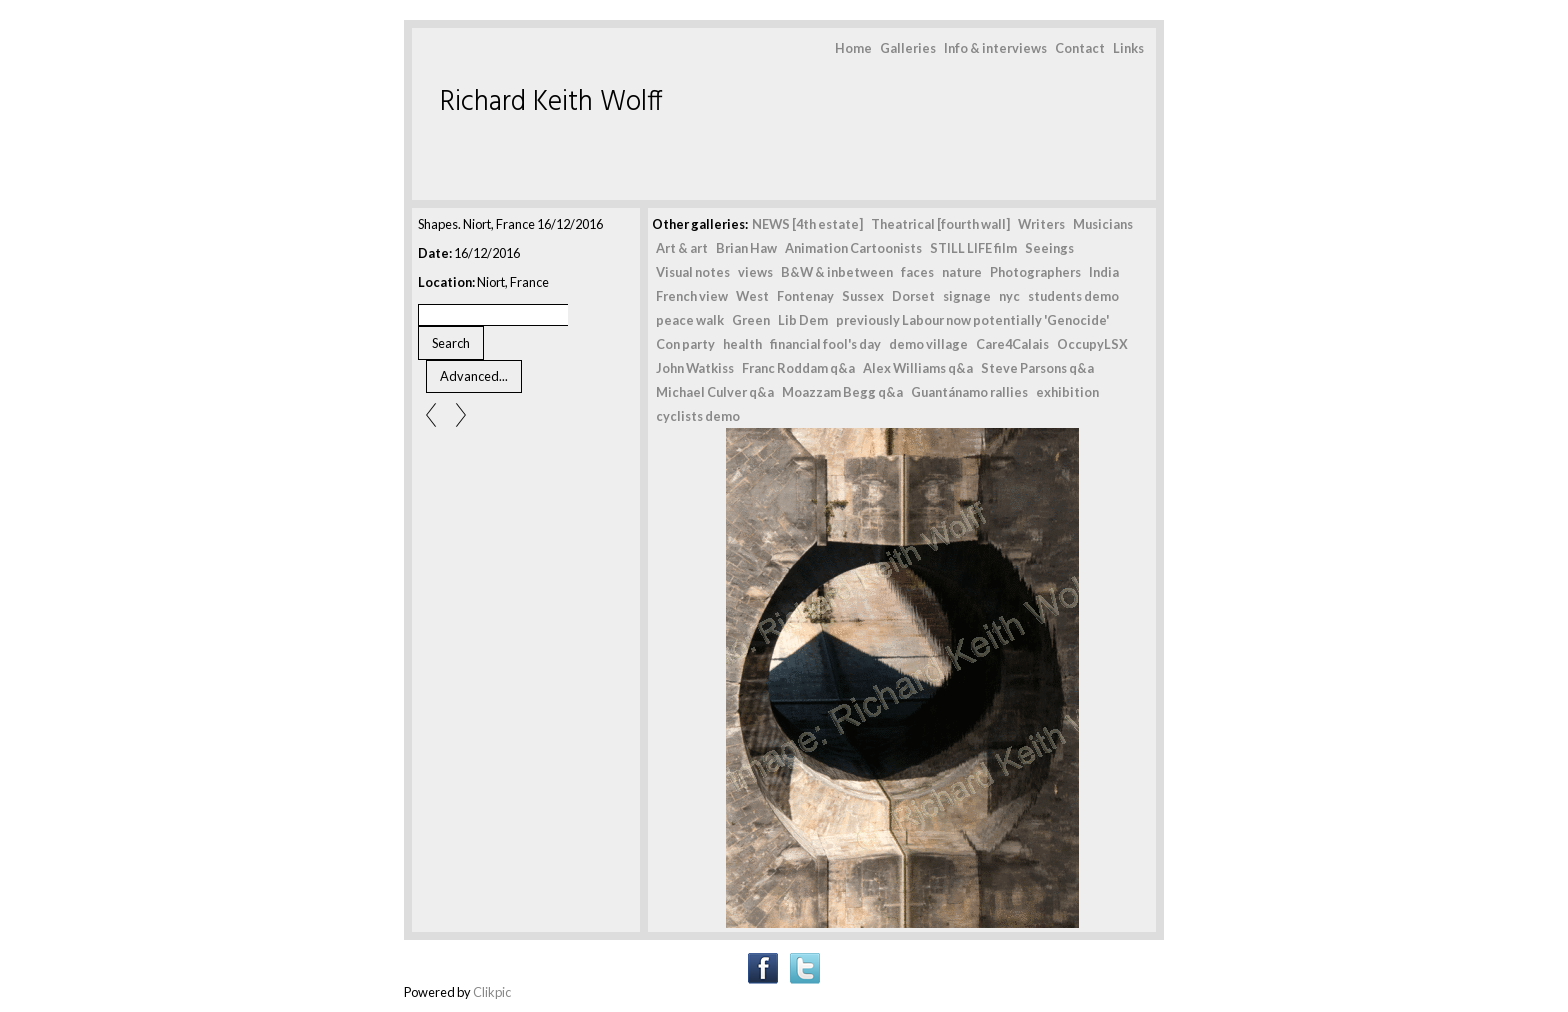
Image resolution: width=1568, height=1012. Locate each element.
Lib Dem (803, 320)
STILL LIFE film (973, 248)
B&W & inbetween (837, 272)
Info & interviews (995, 48)
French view (692, 296)
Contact (1080, 48)
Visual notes (693, 272)
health (742, 344)
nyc (1009, 296)
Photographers (1035, 272)
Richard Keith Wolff (551, 102)
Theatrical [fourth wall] (940, 224)
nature (962, 272)
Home (853, 48)
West (752, 296)
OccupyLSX (1092, 344)
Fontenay (805, 296)
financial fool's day (825, 344)
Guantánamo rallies (969, 392)
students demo (1073, 296)
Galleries (908, 48)
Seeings (1049, 248)
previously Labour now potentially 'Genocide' (972, 320)
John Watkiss (695, 368)
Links (1128, 48)
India (1104, 272)
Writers (1041, 224)
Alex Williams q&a (918, 368)
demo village (928, 344)
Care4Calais (1012, 344)
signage (967, 296)
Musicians (1103, 224)
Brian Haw (746, 248)
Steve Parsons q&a (1037, 368)
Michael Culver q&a (715, 392)
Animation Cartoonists (853, 248)
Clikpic (492, 992)
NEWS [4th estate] (807, 224)
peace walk (690, 320)
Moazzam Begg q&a (842, 392)
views (755, 272)
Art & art (682, 248)
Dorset (913, 296)
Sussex (863, 296)
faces (917, 272)
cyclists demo (698, 416)
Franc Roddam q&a (798, 368)
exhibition (1067, 392)
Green (751, 320)
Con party (685, 344)
